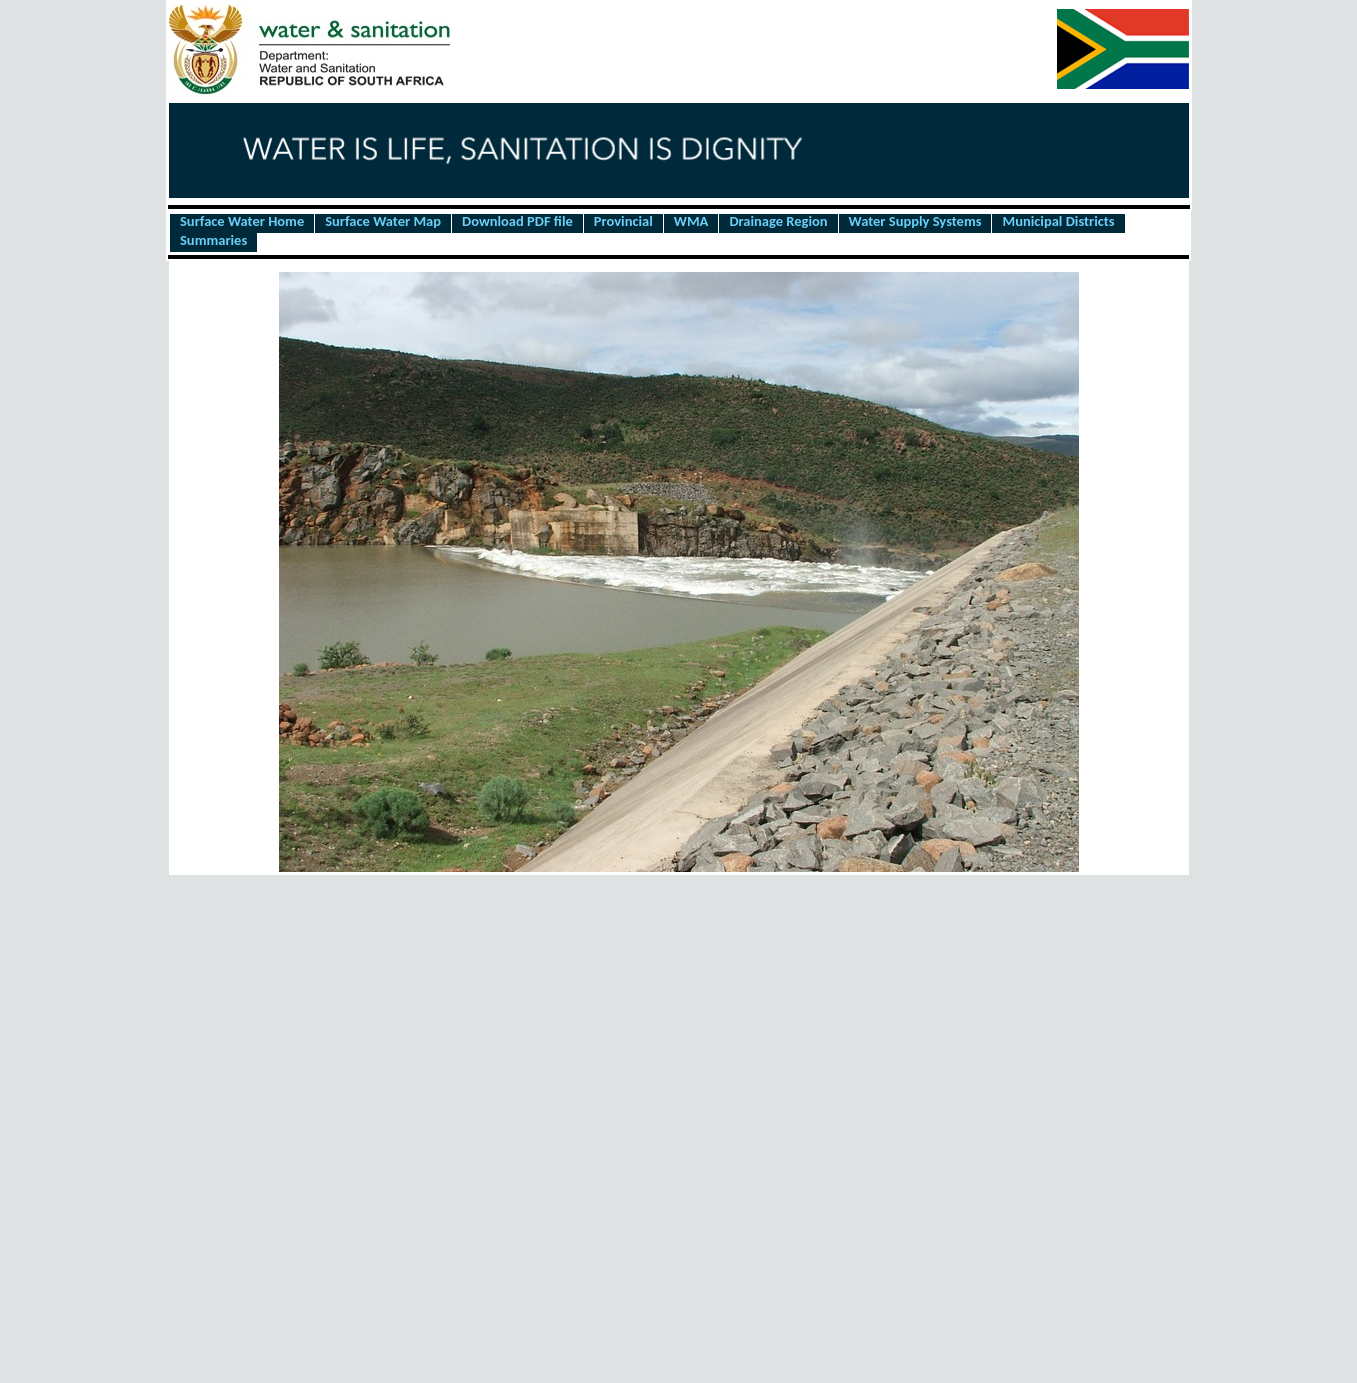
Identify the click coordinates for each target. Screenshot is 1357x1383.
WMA (691, 222)
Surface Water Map (383, 222)
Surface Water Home (242, 222)
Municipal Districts (1058, 222)
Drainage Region (778, 222)
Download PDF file (517, 222)
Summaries (213, 241)
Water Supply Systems (915, 222)
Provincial (623, 222)
